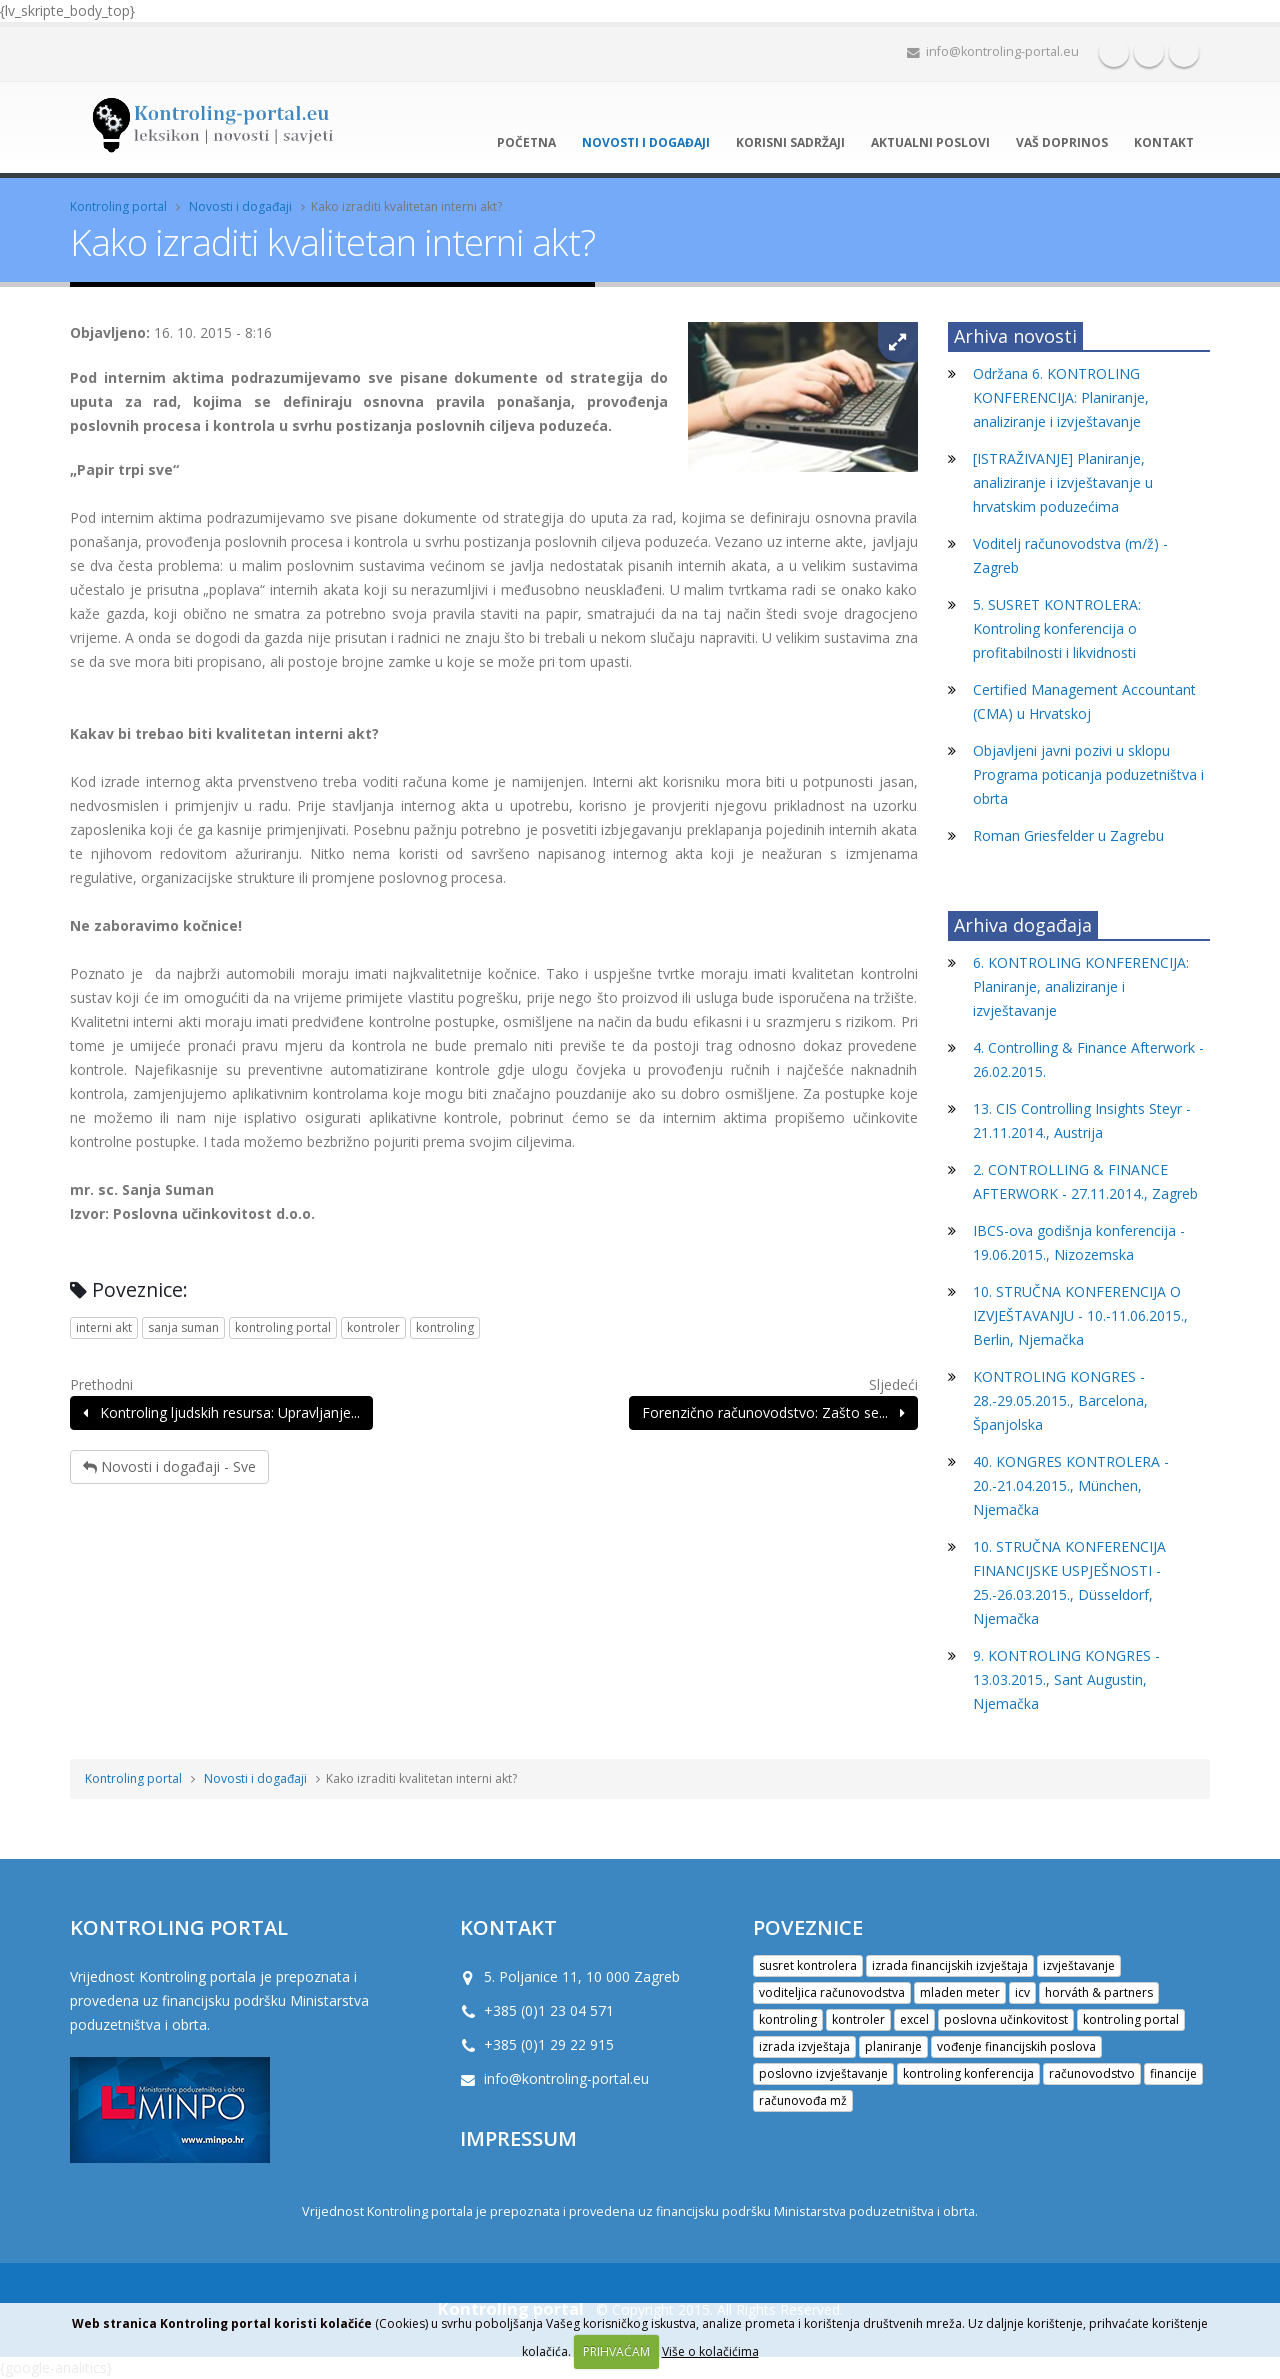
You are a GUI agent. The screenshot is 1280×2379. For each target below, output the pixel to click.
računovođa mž (803, 2100)
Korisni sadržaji (790, 142)
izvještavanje (1079, 1965)
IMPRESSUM (518, 2138)
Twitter (1149, 52)
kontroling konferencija (968, 2073)
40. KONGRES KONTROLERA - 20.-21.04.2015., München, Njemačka (1071, 1485)
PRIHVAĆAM (616, 2351)
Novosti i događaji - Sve (169, 1466)
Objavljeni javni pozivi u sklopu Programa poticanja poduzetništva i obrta (1088, 774)
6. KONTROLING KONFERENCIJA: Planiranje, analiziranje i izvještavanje (1081, 986)
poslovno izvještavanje (823, 2073)
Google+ (1184, 52)
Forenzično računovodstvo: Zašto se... (773, 1412)
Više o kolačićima (710, 2351)
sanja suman (183, 1327)
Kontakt (1164, 142)
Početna (526, 142)
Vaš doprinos (1062, 142)
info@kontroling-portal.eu (993, 51)
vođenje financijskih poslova (1016, 2046)
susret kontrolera (808, 1965)
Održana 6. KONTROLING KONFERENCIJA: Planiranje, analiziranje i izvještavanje (1061, 397)
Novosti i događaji (646, 142)
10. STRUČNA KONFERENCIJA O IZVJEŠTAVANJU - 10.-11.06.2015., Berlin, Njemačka (1080, 1315)
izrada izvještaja (804, 2046)
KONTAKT (508, 1927)
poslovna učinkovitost (1006, 2019)
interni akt (104, 1327)
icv (1022, 1992)
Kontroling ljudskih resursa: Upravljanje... (221, 1412)
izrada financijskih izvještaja (950, 1965)
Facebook (1114, 52)
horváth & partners (1099, 1992)
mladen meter (960, 1992)
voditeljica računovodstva (832, 1992)
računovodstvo (1092, 2073)
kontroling (445, 1327)
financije (1173, 2073)
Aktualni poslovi (930, 142)
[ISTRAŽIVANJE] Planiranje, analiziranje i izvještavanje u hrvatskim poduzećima (1063, 482)
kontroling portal (283, 1327)
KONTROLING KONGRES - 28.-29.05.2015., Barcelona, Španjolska (1060, 1400)
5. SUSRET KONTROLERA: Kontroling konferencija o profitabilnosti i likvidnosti (1057, 628)
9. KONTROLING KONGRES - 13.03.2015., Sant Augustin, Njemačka (1066, 1679)
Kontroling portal (118, 206)
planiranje (893, 2046)
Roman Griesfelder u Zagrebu (1068, 835)
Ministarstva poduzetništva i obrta (874, 2211)
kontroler (373, 1327)
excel (914, 2019)
